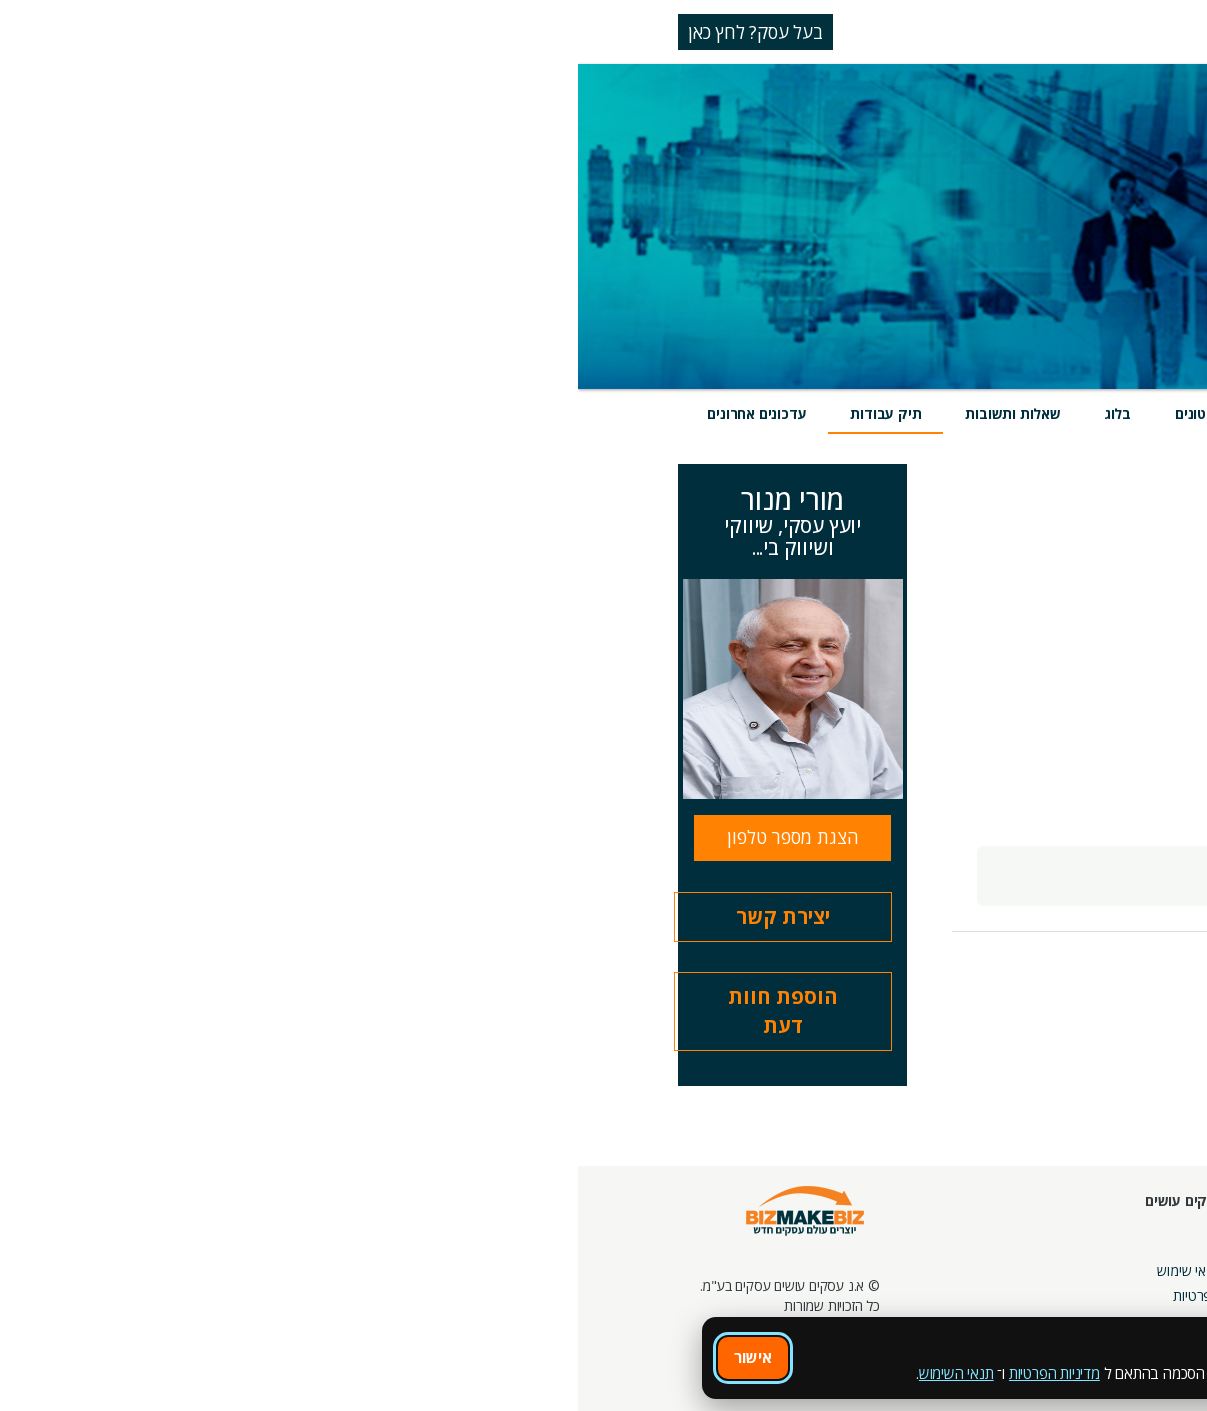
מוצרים (901, 413)
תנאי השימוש (378, 1373)
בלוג (540, 413)
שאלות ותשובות (434, 413)
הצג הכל (1021, 529)
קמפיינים (1013, 1250)
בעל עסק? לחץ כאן (177, 32)
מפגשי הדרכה (779, 1275)
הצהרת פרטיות (636, 1295)
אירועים (813, 413)
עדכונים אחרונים (178, 413)
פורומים (876, 1275)
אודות (662, 1245)
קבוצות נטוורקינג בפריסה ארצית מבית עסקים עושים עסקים (967, 1295)
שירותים (990, 413)
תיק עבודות (307, 413)
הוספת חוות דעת (205, 1011)
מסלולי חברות (1000, 1225)
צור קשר (794, 1300)
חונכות (799, 1225)
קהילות (878, 1300)
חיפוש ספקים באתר (1124, 1225)
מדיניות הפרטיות (476, 1373)
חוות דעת (717, 413)
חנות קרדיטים (1140, 1250)
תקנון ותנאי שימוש (628, 1270)
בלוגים (880, 1250)
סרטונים (621, 413)
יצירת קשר (205, 916)
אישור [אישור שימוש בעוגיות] (175, 1357)
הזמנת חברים (1142, 1275)
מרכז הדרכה (784, 1250)
